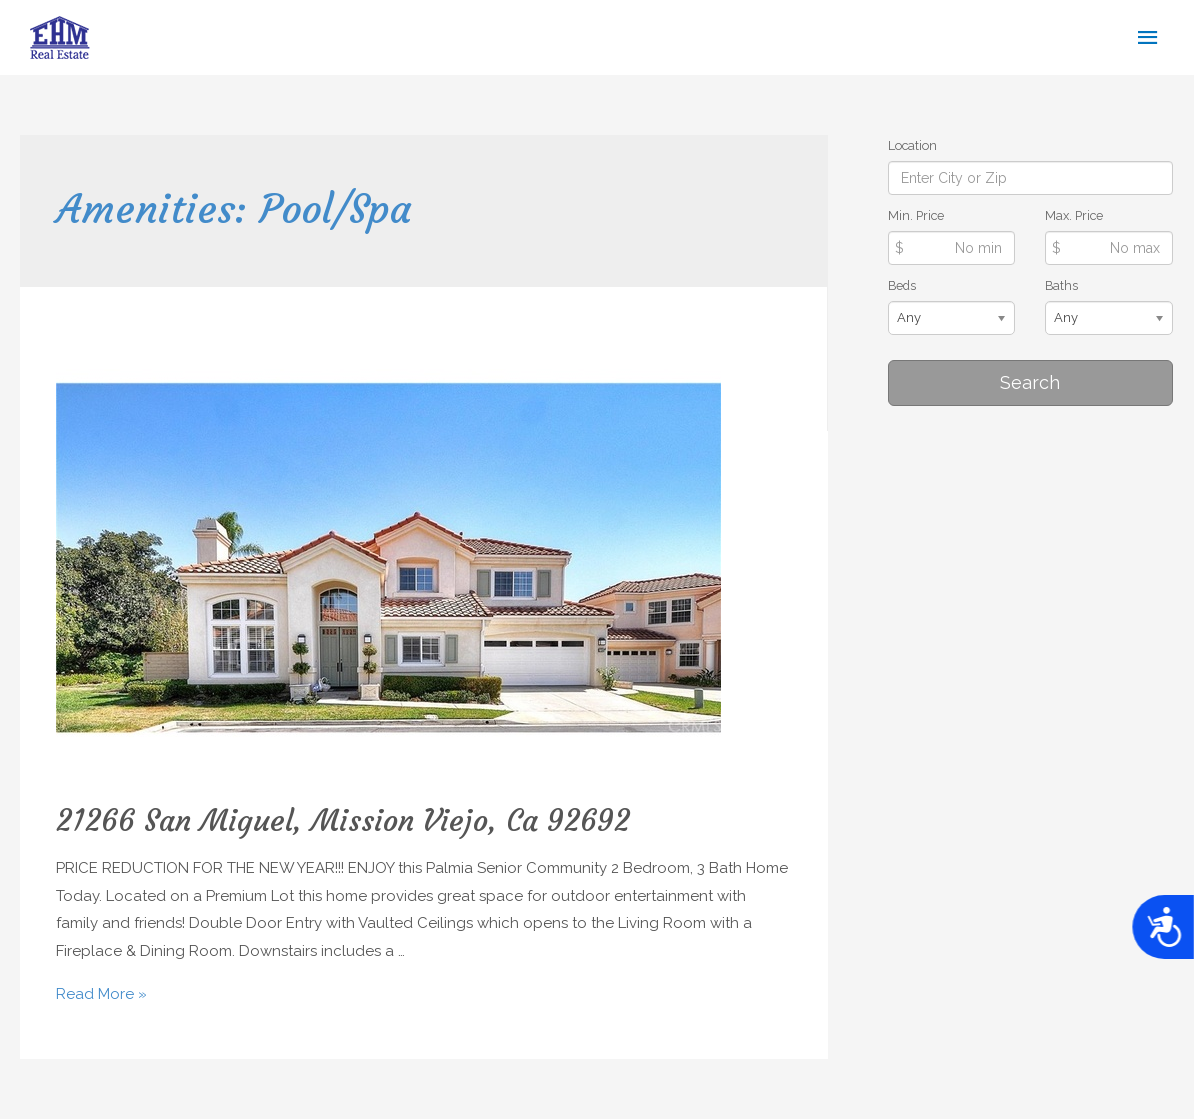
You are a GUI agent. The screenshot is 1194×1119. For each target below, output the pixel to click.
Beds (902, 285)
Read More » (101, 994)
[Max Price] (1109, 248)
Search (1030, 382)
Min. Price (916, 215)
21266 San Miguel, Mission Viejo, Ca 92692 (343, 820)
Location (912, 145)
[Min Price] (952, 248)
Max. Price (1074, 215)
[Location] (1030, 178)
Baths (1061, 285)
